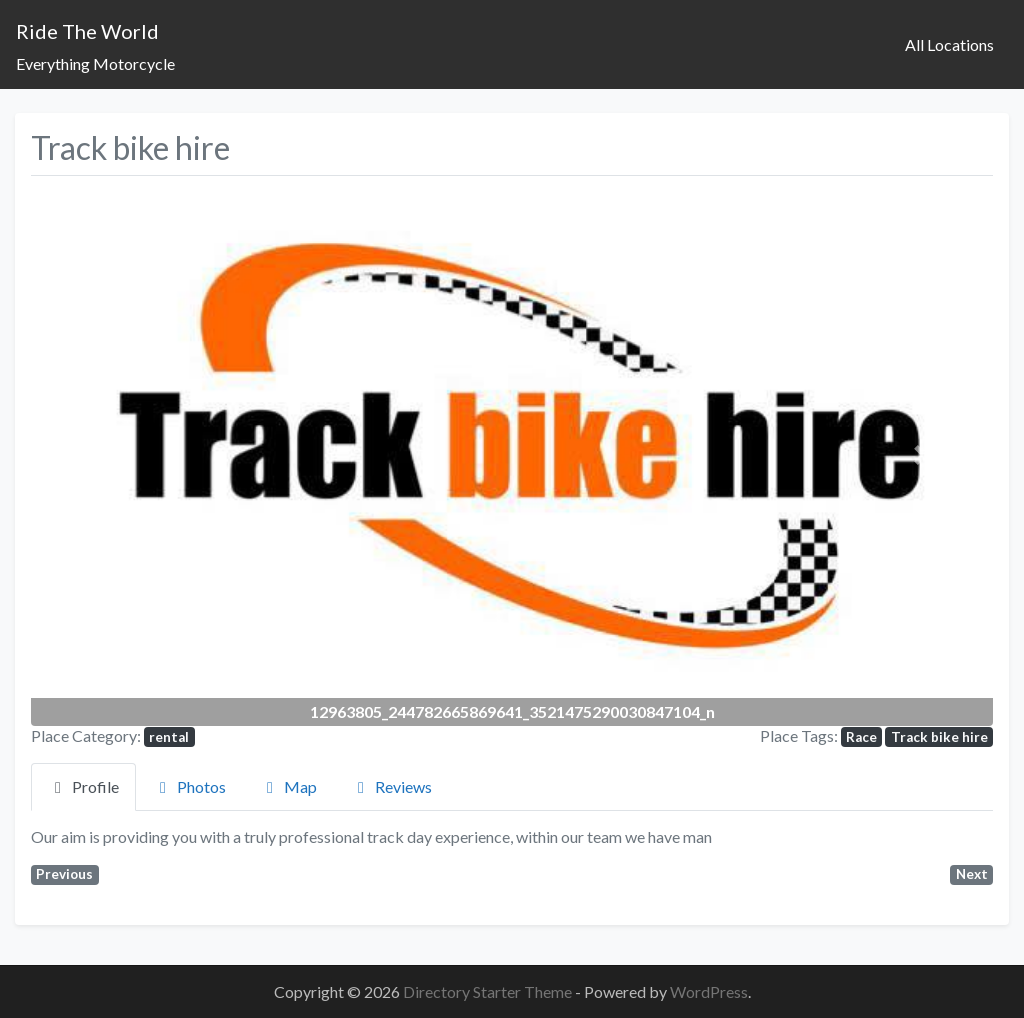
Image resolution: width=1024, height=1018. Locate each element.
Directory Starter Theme (489, 991)
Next (972, 874)
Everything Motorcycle (95, 63)
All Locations (949, 44)
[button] (103, 454)
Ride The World (87, 31)
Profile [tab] (83, 786)
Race (861, 737)
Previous (64, 874)
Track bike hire (939, 737)
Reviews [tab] (391, 786)
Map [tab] (288, 786)
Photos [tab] (189, 786)
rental (169, 737)
